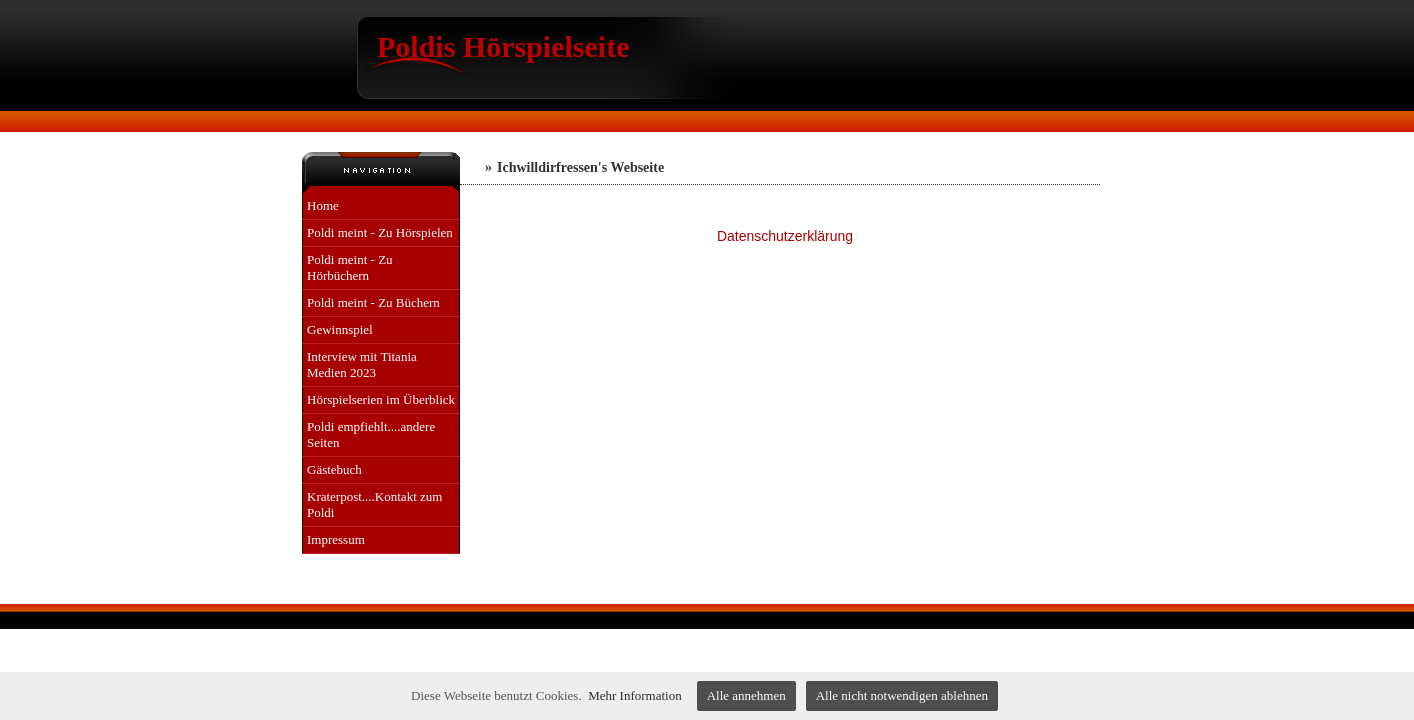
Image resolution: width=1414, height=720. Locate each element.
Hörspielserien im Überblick (381, 399)
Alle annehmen (746, 695)
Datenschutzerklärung (785, 236)
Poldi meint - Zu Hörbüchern (350, 267)
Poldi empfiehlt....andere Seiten (371, 434)
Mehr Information (635, 695)
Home (323, 205)
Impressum (336, 539)
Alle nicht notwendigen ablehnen (902, 695)
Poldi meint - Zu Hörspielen (380, 232)
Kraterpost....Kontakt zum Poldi (374, 504)
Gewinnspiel (340, 329)
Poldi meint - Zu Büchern (373, 302)
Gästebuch (334, 469)
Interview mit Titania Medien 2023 (362, 364)
